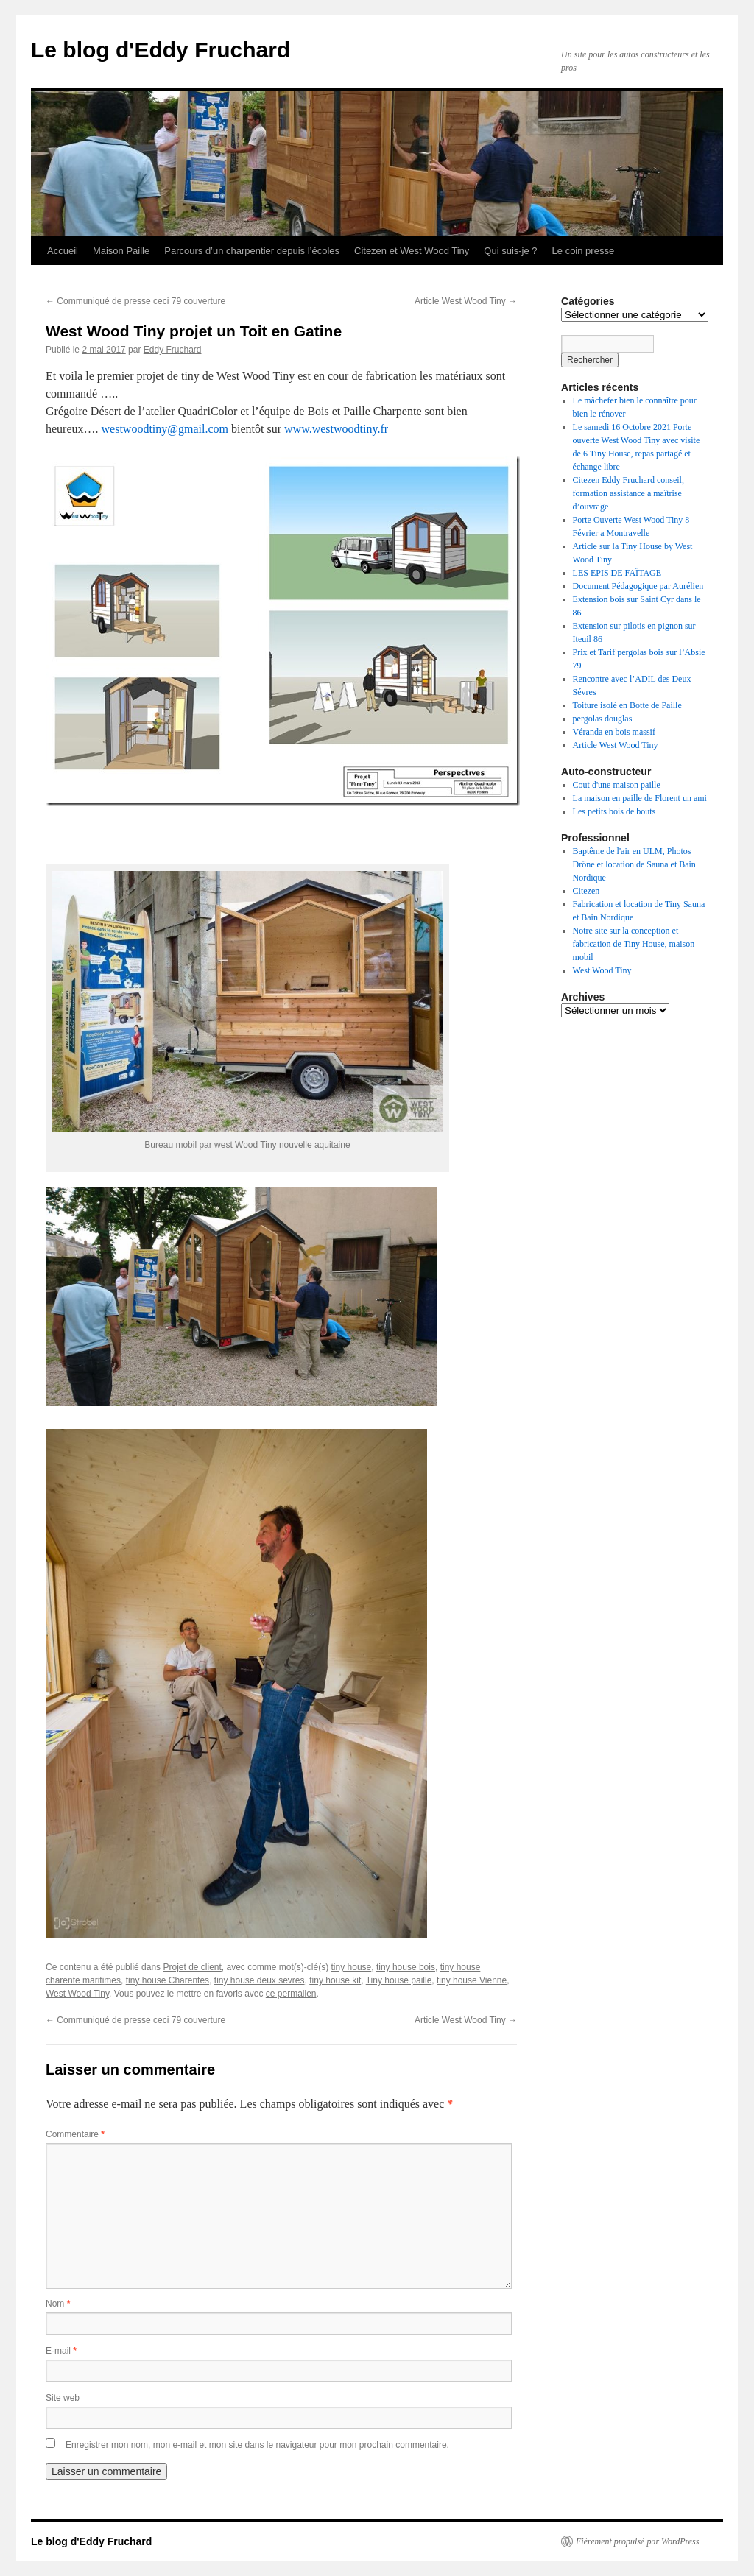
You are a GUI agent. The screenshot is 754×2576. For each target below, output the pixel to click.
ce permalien (291, 1994)
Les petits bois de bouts (614, 811)
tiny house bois (405, 1967)
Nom (58, 2303)
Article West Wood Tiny (466, 301)
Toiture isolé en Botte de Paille (627, 705)
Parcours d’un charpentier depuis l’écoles (251, 250)
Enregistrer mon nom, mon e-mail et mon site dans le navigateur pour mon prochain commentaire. (257, 2445)
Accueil (62, 250)
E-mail (61, 2351)
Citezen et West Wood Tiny (411, 250)
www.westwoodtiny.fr (337, 429)
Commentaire (75, 2134)
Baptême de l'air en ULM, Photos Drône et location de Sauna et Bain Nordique (634, 864)
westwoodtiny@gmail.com (165, 429)
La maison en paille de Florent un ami (640, 798)
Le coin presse (583, 250)
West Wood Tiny (77, 1994)
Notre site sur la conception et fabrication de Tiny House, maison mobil (634, 943)
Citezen (586, 891)
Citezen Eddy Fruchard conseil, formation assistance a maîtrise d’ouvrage (628, 493)
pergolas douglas (603, 718)
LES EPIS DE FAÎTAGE (617, 573)
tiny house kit (335, 1980)
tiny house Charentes (167, 1980)
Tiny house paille (399, 1980)
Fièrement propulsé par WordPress (637, 2541)
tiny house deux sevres (259, 1980)
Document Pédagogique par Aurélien (638, 586)
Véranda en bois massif (614, 732)
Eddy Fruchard (173, 350)
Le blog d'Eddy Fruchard (160, 50)
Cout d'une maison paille (616, 785)
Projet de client (192, 1967)
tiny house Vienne (472, 1980)
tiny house (351, 1967)
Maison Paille (121, 250)
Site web (63, 2398)
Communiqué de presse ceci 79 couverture (135, 301)
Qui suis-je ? (510, 250)
